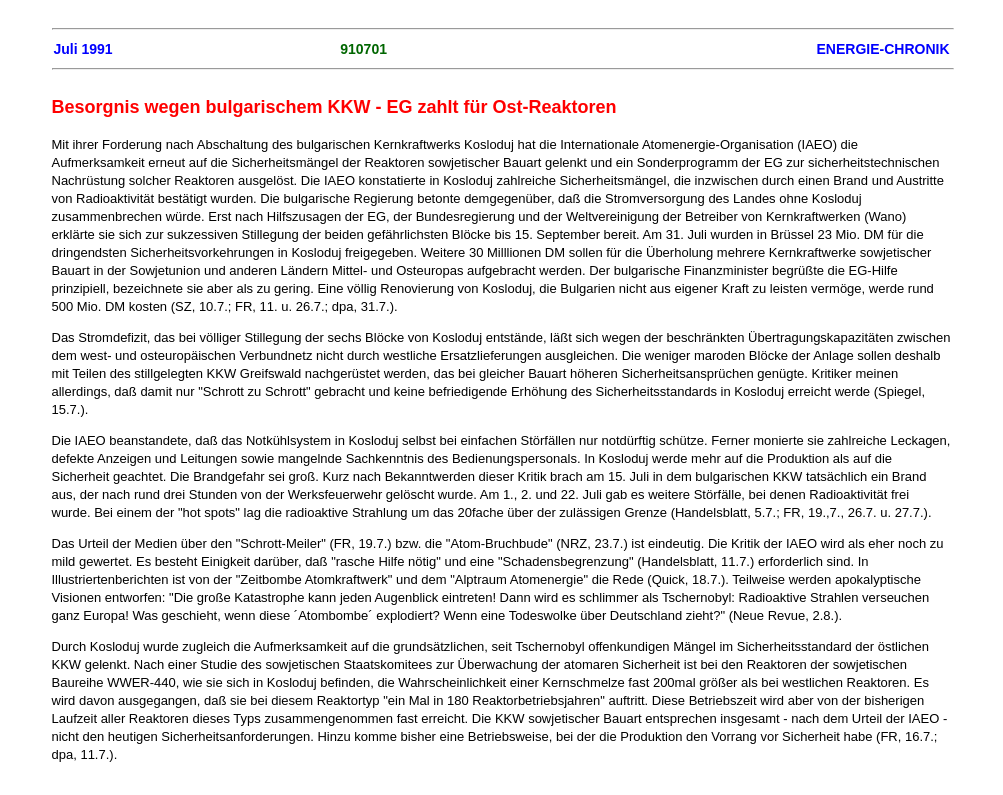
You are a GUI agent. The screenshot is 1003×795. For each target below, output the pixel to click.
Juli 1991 (83, 49)
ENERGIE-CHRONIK (882, 49)
